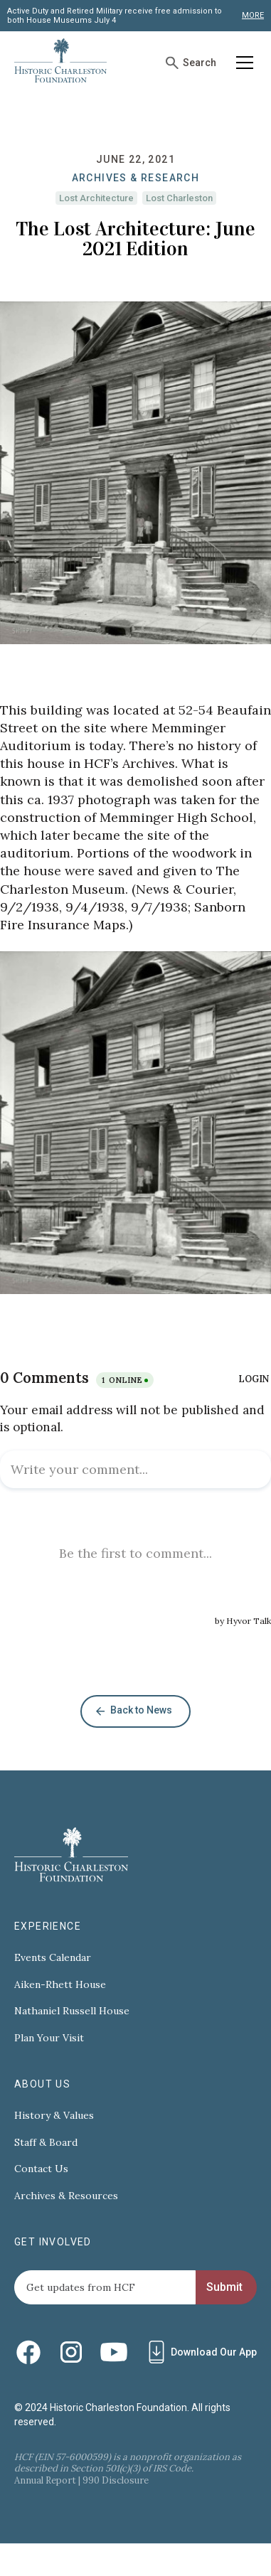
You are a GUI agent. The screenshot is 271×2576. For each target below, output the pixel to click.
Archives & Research (136, 177)
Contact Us (41, 2169)
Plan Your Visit (49, 2038)
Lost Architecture (96, 198)
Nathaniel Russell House (71, 2011)
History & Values (54, 2116)
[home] (60, 62)
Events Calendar (52, 1958)
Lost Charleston (179, 198)
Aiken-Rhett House (60, 1985)
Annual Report (45, 2480)
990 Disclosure (116, 2480)
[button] (242, 63)
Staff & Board (46, 2143)
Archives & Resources (66, 2196)
